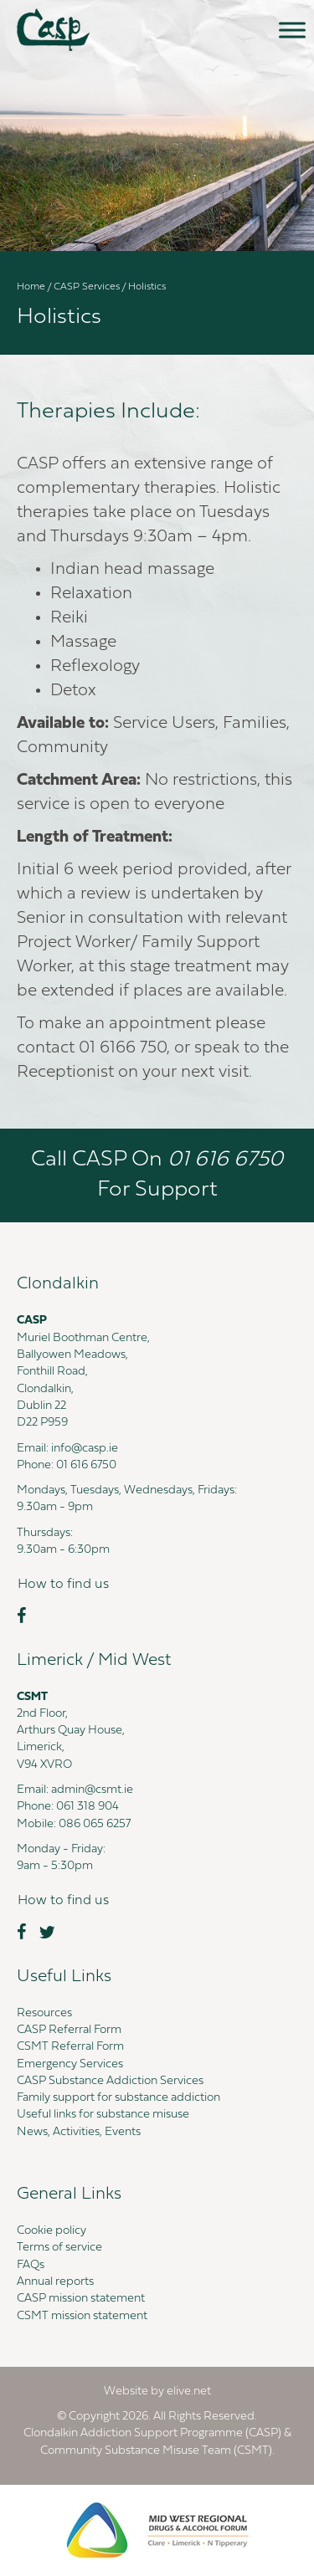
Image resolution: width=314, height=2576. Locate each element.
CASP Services (87, 287)
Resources (44, 2013)
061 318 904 (87, 1806)
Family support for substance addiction (118, 2098)
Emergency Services (70, 2064)
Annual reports (55, 2282)
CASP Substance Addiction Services (110, 2081)
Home (31, 287)
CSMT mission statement (82, 2316)
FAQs (30, 2265)
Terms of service (59, 2247)
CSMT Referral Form (70, 2047)
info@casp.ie (84, 1448)
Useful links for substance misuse (103, 2114)
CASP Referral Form (69, 2030)
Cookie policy (51, 2231)
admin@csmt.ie (92, 1790)
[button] (63, 1585)
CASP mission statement (81, 2298)
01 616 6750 (86, 1465)
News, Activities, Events (79, 2132)
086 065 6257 (95, 1824)
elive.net (189, 2391)
